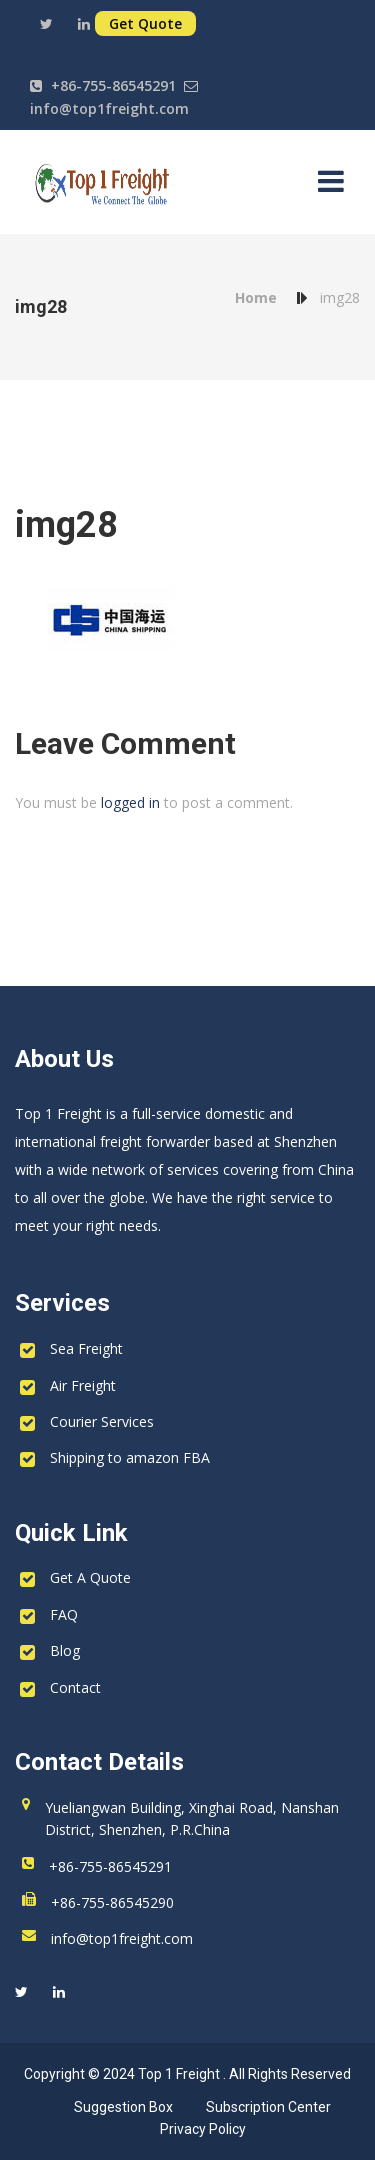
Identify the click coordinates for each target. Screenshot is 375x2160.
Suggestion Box (123, 2107)
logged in (130, 802)
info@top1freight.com (109, 108)
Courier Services (102, 1421)
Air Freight (83, 1385)
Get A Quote (90, 1577)
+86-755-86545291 (113, 85)
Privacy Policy (203, 2129)
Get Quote (145, 23)
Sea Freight (86, 1348)
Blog (65, 1650)
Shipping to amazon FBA (130, 1457)
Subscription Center (268, 2107)
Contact (75, 1687)
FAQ (64, 1614)
